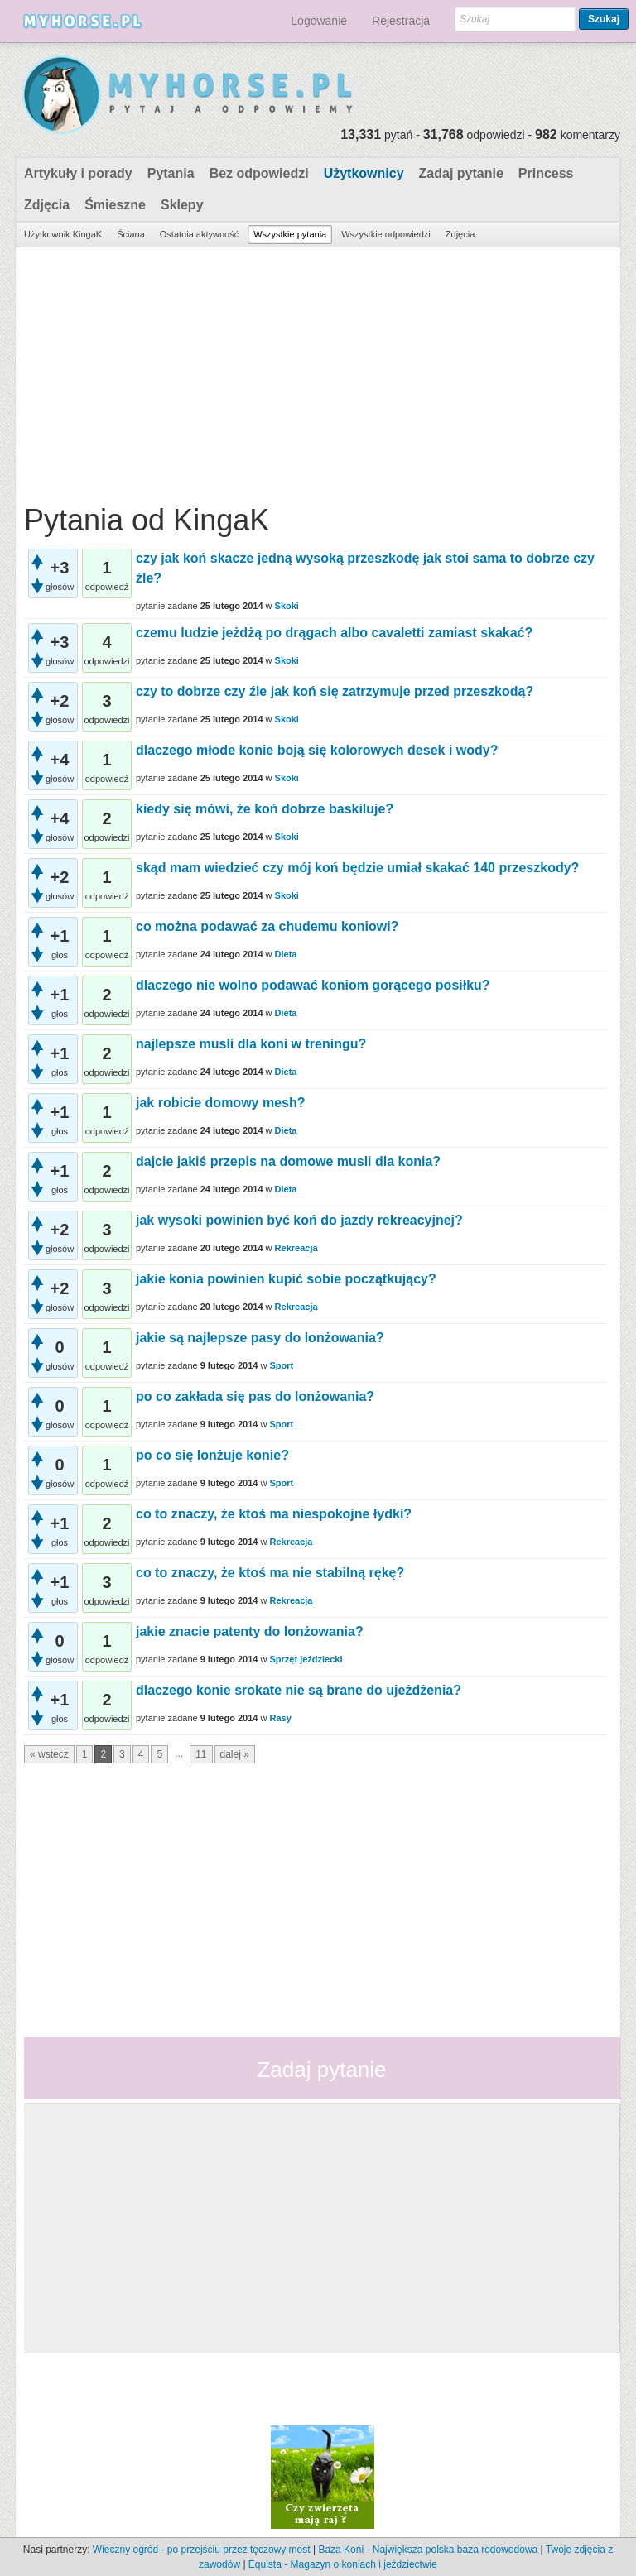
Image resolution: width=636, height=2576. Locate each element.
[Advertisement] (316, 371)
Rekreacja (296, 1248)
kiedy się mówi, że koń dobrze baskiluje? (264, 809)
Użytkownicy (364, 173)
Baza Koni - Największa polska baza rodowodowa (427, 2549)
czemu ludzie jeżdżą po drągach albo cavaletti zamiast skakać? (334, 633)
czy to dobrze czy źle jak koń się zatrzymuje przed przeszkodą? (334, 691)
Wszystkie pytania (289, 234)
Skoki (287, 606)
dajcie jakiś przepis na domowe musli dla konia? (288, 1161)
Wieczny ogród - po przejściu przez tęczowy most (202, 2549)
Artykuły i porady (78, 173)
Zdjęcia (47, 205)
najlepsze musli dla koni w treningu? (251, 1044)
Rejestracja (401, 20)
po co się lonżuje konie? (212, 1455)
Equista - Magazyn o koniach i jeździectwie (342, 2564)
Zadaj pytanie (461, 173)
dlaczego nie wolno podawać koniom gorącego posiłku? (313, 985)
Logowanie (319, 20)
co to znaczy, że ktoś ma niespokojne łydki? (274, 1514)
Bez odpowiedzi (259, 173)
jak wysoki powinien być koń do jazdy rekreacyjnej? (299, 1220)
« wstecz (49, 1754)
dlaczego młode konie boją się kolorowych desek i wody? (317, 750)
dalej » (234, 1754)
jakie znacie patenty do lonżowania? (250, 1631)
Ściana (131, 234)
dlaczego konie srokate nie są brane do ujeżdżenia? (298, 1690)
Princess (546, 173)
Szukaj (603, 19)
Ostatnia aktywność (199, 234)
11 (200, 1754)
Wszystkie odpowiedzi (386, 234)
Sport (281, 1365)
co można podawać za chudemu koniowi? (267, 926)
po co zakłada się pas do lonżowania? (255, 1396)
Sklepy (182, 205)
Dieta (286, 954)
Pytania (171, 173)
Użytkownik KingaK (63, 234)
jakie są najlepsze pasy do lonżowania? (260, 1338)
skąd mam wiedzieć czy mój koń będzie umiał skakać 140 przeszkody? (357, 868)
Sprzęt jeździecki (305, 1659)
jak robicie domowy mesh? (221, 1103)
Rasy (280, 1718)
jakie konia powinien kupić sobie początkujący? (286, 1279)
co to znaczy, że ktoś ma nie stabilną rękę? (270, 1573)
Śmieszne (115, 205)
